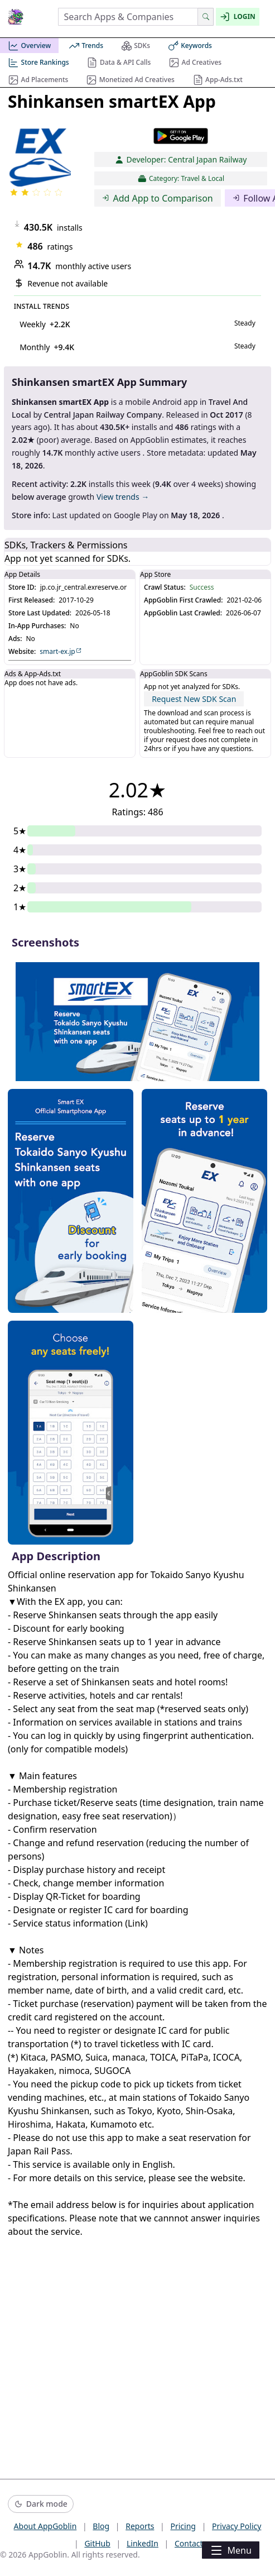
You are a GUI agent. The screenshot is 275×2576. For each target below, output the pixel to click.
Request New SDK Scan (194, 699)
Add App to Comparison (157, 198)
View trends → (123, 496)
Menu (230, 2550)
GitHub (97, 2543)
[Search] (205, 17)
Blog (101, 2526)
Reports (140, 2526)
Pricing (183, 2526)
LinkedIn (142, 2543)
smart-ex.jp (60, 651)
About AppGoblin (45, 2526)
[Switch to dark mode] (41, 2504)
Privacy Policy (236, 2526)
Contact (189, 2543)
